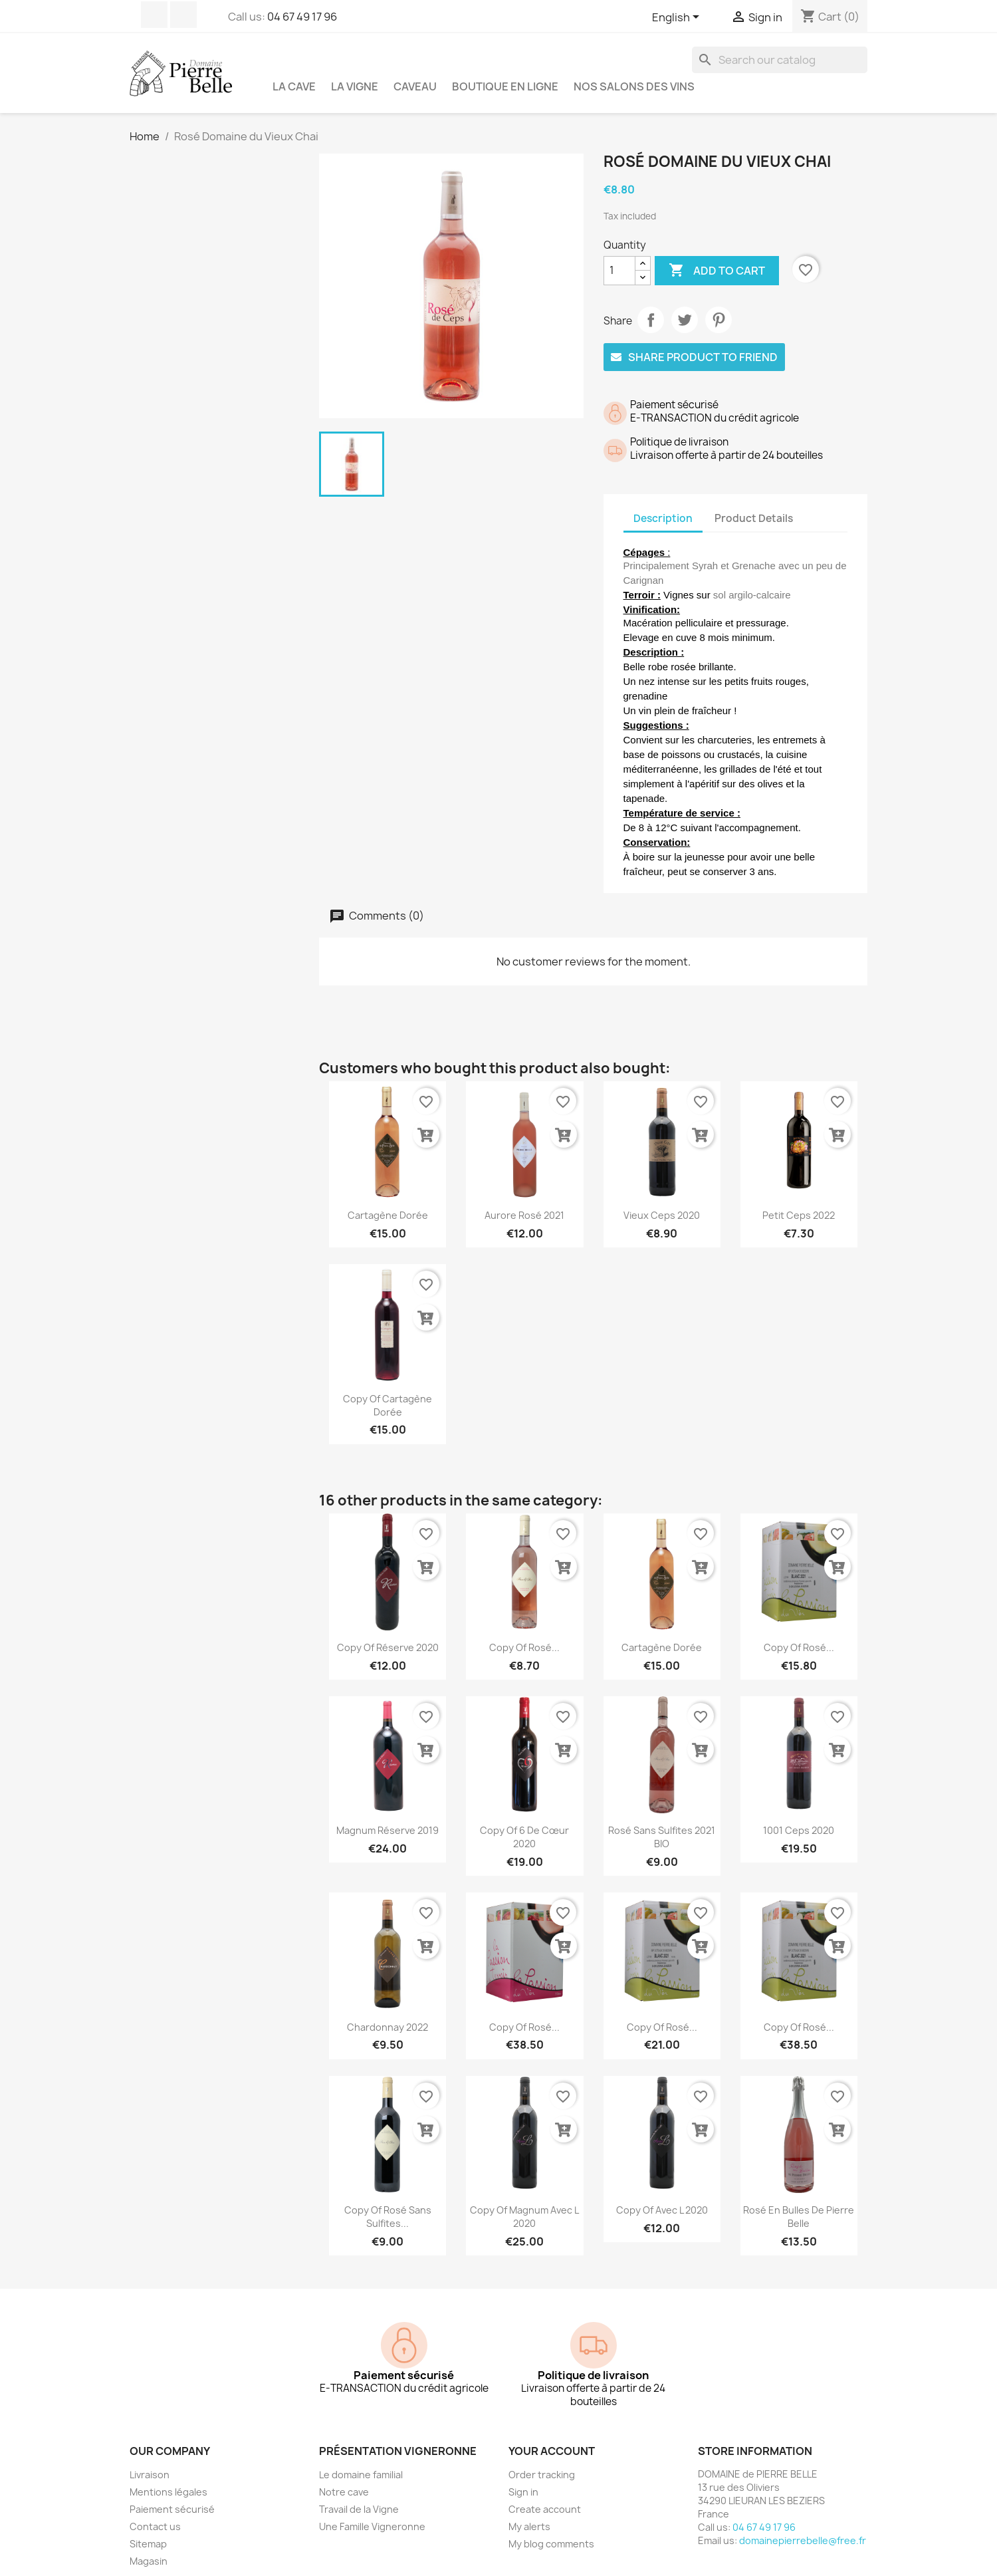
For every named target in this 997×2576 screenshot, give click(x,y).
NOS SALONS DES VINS (634, 86)
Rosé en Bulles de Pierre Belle (798, 2203)
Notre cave (344, 2478)
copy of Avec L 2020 (662, 2196)
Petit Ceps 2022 (798, 1201)
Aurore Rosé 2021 (524, 1201)
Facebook (154, 14)
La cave (294, 86)
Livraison (149, 2460)
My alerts (529, 2512)
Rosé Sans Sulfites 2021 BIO (661, 1823)
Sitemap (148, 2529)
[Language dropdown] (678, 18)
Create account (544, 2495)
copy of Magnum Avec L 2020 (524, 2203)
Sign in (523, 2478)
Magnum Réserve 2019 (387, 1816)
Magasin (148, 2547)
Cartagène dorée (388, 1201)
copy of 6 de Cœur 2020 (524, 1823)
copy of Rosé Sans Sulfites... (387, 2203)
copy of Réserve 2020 (388, 1633)
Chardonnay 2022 (387, 2013)
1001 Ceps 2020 (798, 1816)
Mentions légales (168, 2478)
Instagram (183, 14)
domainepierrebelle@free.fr (802, 2526)
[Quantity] (619, 270)
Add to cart (717, 270)
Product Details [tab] (754, 518)
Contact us (155, 2512)
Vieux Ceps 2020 (661, 1201)
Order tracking (541, 2460)
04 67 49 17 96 (302, 16)
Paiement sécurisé (172, 2495)
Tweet (684, 320)
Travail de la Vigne (359, 2495)
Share (650, 320)
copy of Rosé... (524, 1633)
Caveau (415, 86)
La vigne (354, 86)
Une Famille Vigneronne (372, 2512)
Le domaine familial (361, 2460)
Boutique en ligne (505, 86)
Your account (551, 2437)
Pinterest (718, 320)
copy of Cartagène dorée (387, 1391)
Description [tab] (663, 518)
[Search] (779, 60)
